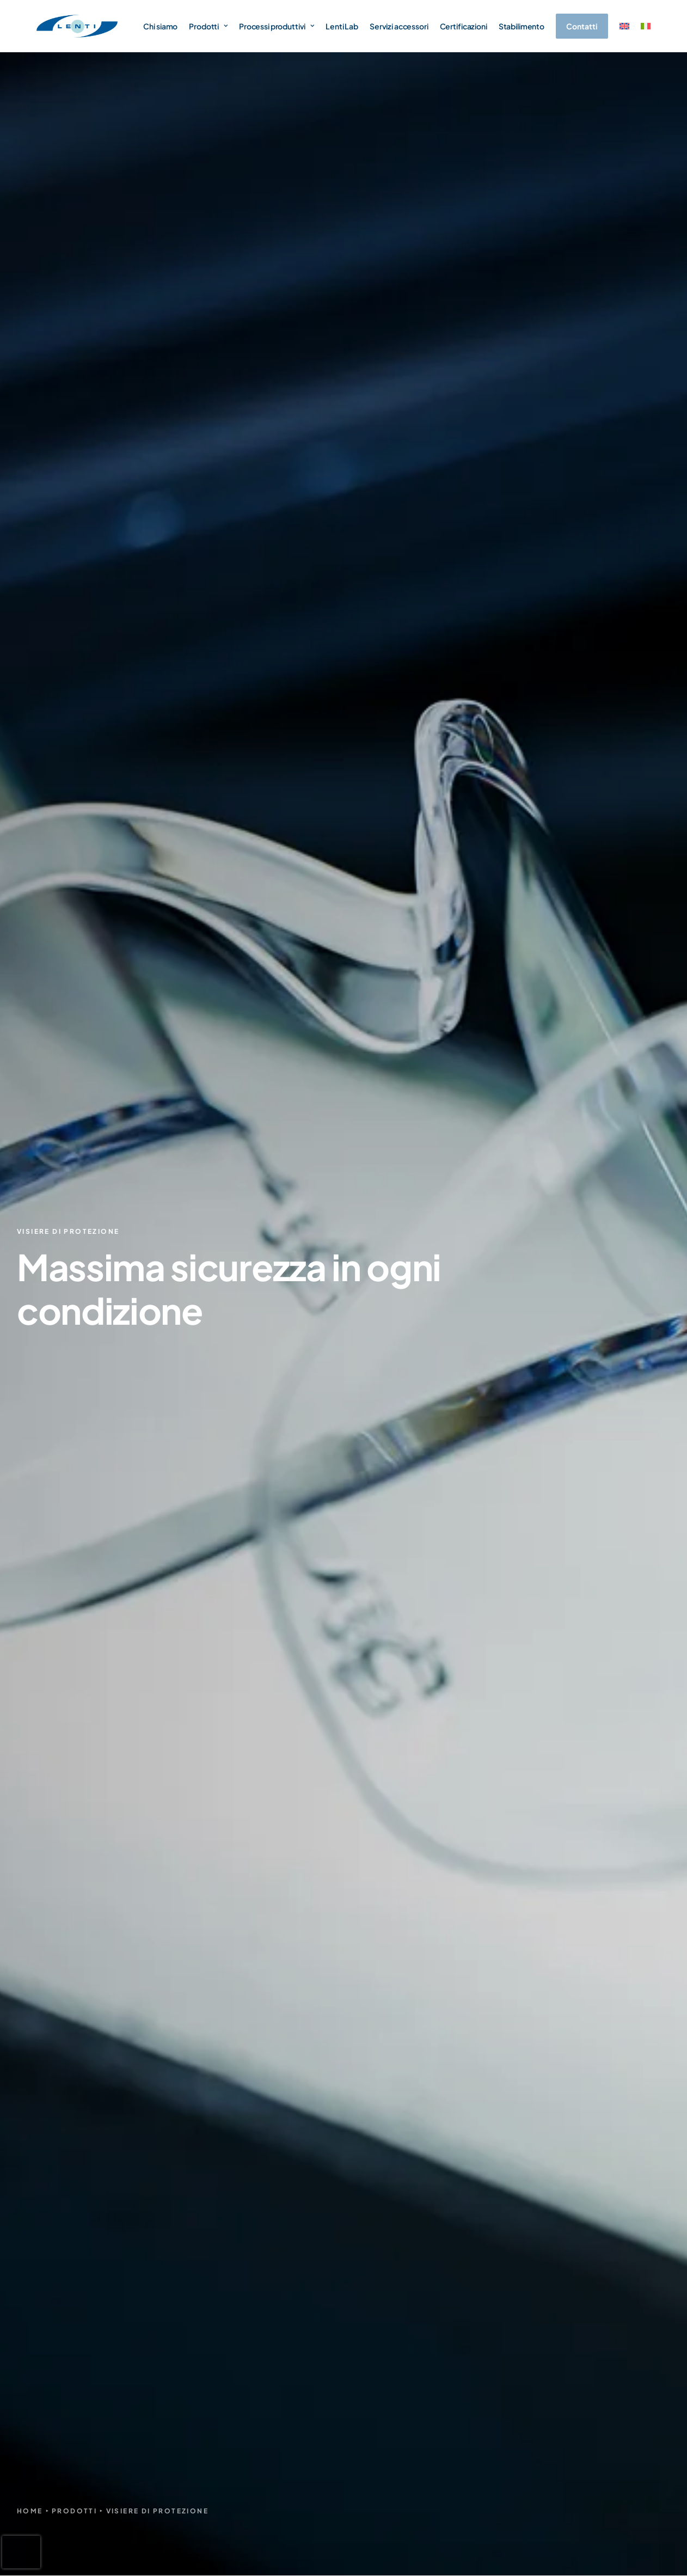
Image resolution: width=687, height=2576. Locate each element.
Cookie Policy (607, 2530)
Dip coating (507, 1569)
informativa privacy (449, 2014)
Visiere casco (504, 2280)
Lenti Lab (342, 26)
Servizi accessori (399, 26)
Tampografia (509, 1641)
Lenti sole (497, 2241)
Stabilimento (521, 26)
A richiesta (499, 2371)
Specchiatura (510, 1612)
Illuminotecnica (508, 2352)
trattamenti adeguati (58, 591)
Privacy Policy (547, 2530)
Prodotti (208, 26)
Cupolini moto (506, 2333)
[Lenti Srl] (77, 26)
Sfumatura (505, 1598)
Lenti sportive (505, 2261)
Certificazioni (463, 26)
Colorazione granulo (523, 1627)
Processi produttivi (276, 26)
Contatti (379, 2313)
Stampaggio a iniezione (530, 1555)
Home (30, 327)
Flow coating (509, 1583)
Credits (657, 2530)
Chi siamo (160, 26)
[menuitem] (624, 26)
